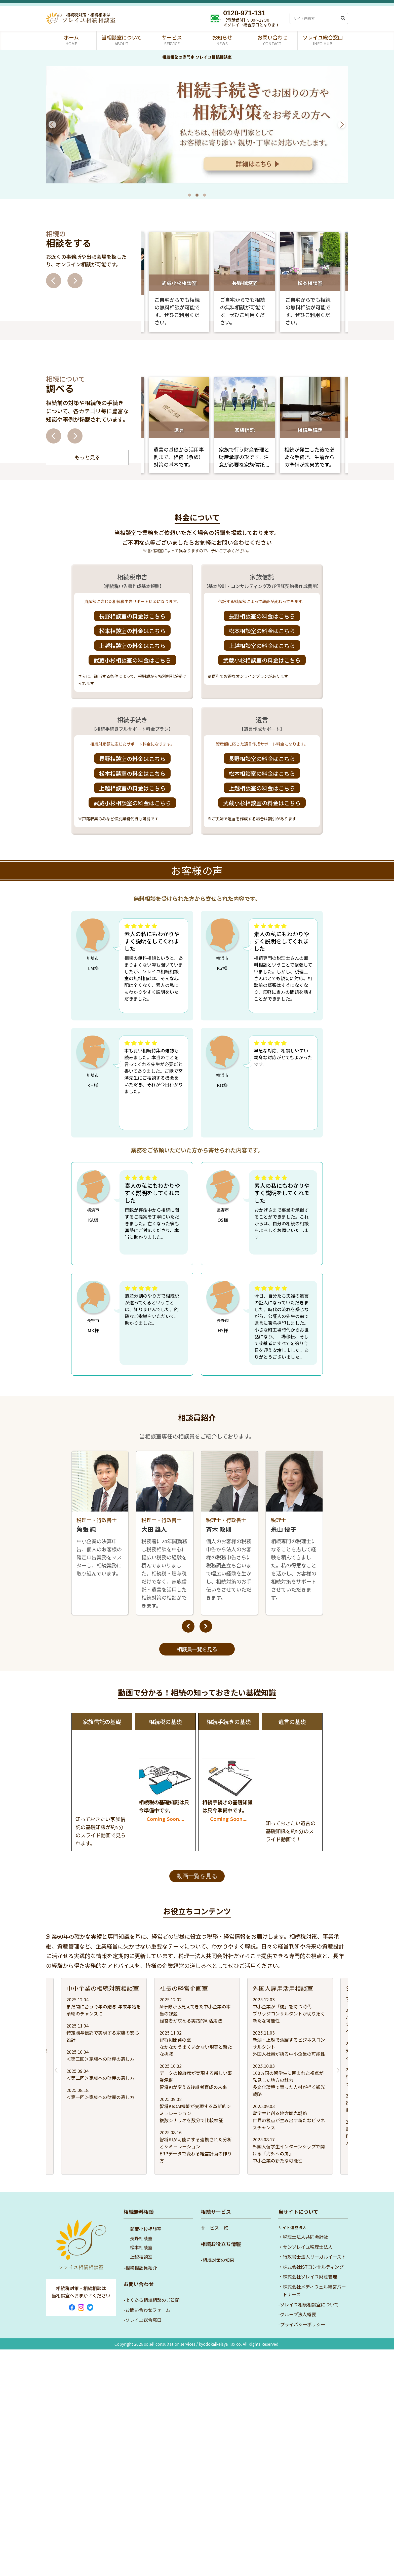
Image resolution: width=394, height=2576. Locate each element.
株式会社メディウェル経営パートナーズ (314, 2290)
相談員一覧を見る (197, 1649)
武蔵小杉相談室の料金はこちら (132, 660)
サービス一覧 (214, 2227)
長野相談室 (141, 2238)
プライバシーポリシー (302, 2324)
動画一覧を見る (197, 1876)
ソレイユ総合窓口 (143, 2319)
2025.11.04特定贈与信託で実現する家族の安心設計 (102, 2032)
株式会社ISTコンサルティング (313, 2266)
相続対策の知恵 (218, 2260)
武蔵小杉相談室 (146, 2229)
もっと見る (87, 457)
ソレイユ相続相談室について (309, 2304)
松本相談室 (141, 2247)
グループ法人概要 (298, 2314)
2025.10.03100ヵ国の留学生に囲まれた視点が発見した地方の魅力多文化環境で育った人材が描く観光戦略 (289, 2080)
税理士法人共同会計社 (305, 2236)
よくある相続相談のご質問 (152, 2300)
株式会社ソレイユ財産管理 (310, 2276)
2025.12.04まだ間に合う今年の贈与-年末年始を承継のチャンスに (103, 2006)
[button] (52, 124)
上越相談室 (141, 2256)
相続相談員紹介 (141, 2267)
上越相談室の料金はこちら (132, 645)
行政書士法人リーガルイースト (314, 2256)
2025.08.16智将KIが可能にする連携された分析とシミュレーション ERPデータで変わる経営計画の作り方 (196, 2146)
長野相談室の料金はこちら (132, 616)
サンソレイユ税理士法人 (308, 2246)
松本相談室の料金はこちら (132, 631)
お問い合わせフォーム (147, 2309)
